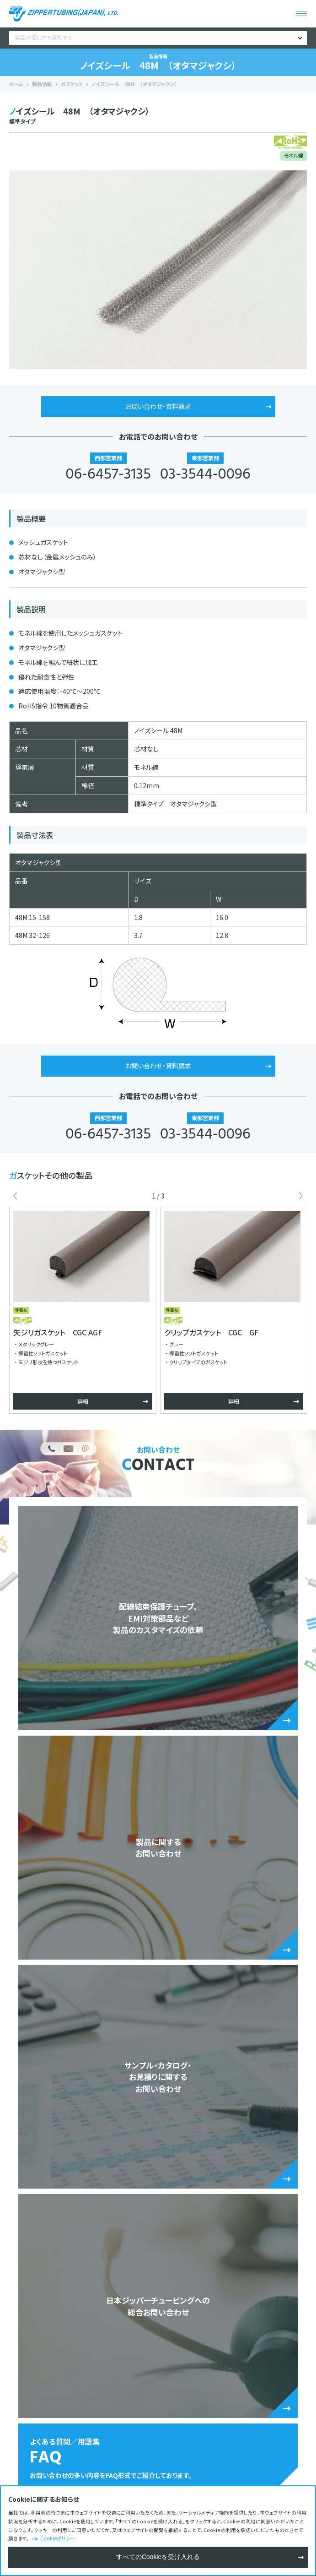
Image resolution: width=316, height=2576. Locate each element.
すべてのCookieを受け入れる (158, 2556)
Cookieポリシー (57, 2538)
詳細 (82, 1401)
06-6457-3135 (108, 475)
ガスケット (72, 83)
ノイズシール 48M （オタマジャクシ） (134, 83)
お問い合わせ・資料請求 (158, 406)
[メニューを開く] (301, 13)
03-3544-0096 (205, 475)
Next (301, 1195)
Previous (15, 1195)
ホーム (16, 83)
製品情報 (42, 83)
